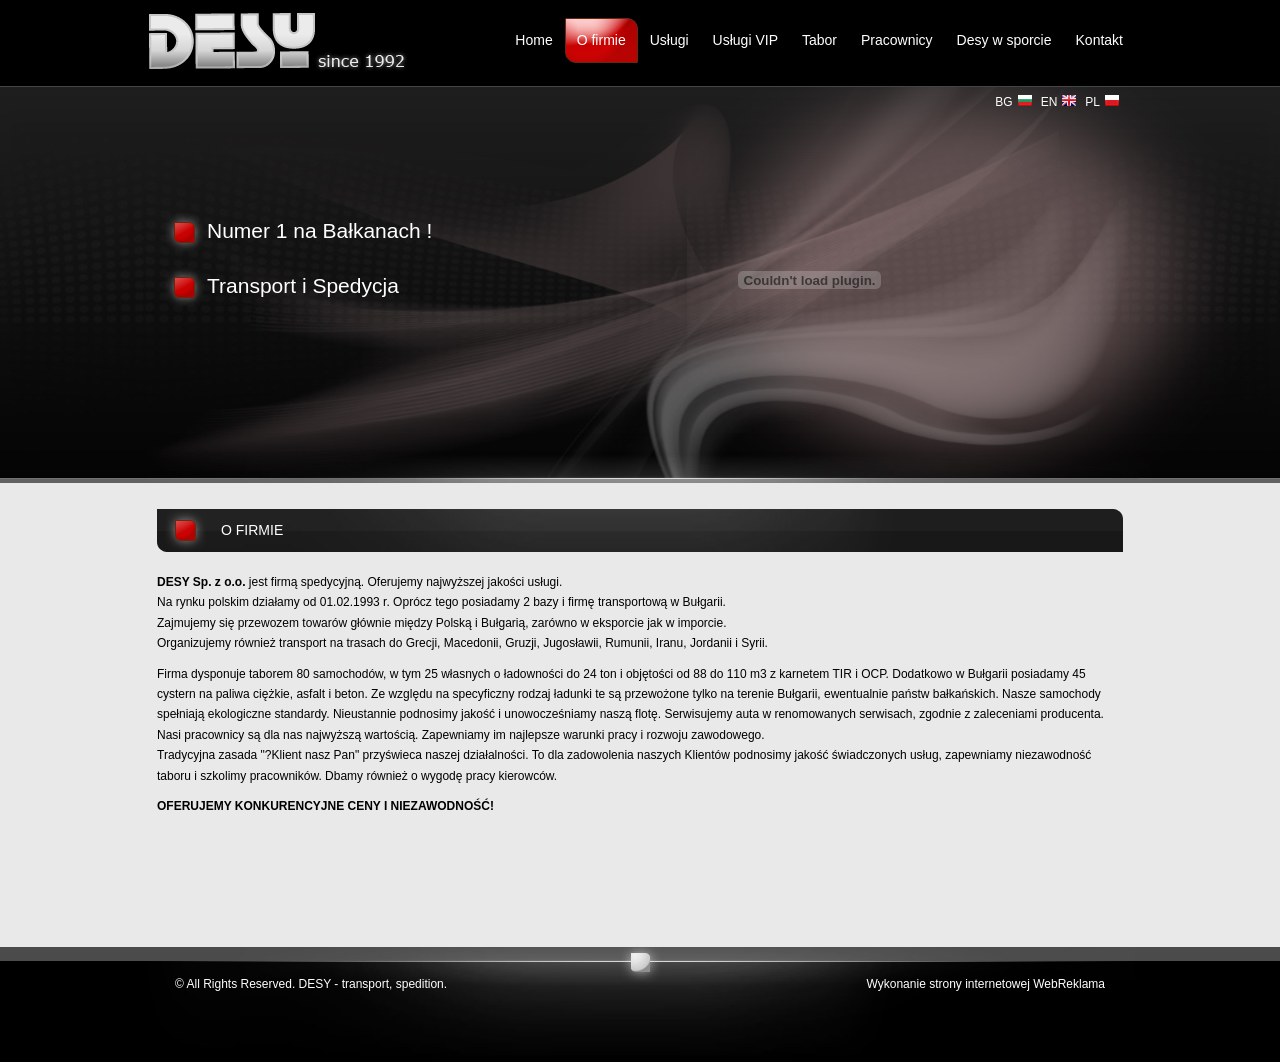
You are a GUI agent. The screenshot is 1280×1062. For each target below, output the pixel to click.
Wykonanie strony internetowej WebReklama (986, 984)
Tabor (819, 40)
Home (533, 40)
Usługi (669, 40)
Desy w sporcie (1004, 40)
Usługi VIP (745, 40)
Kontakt (1099, 40)
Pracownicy (897, 40)
